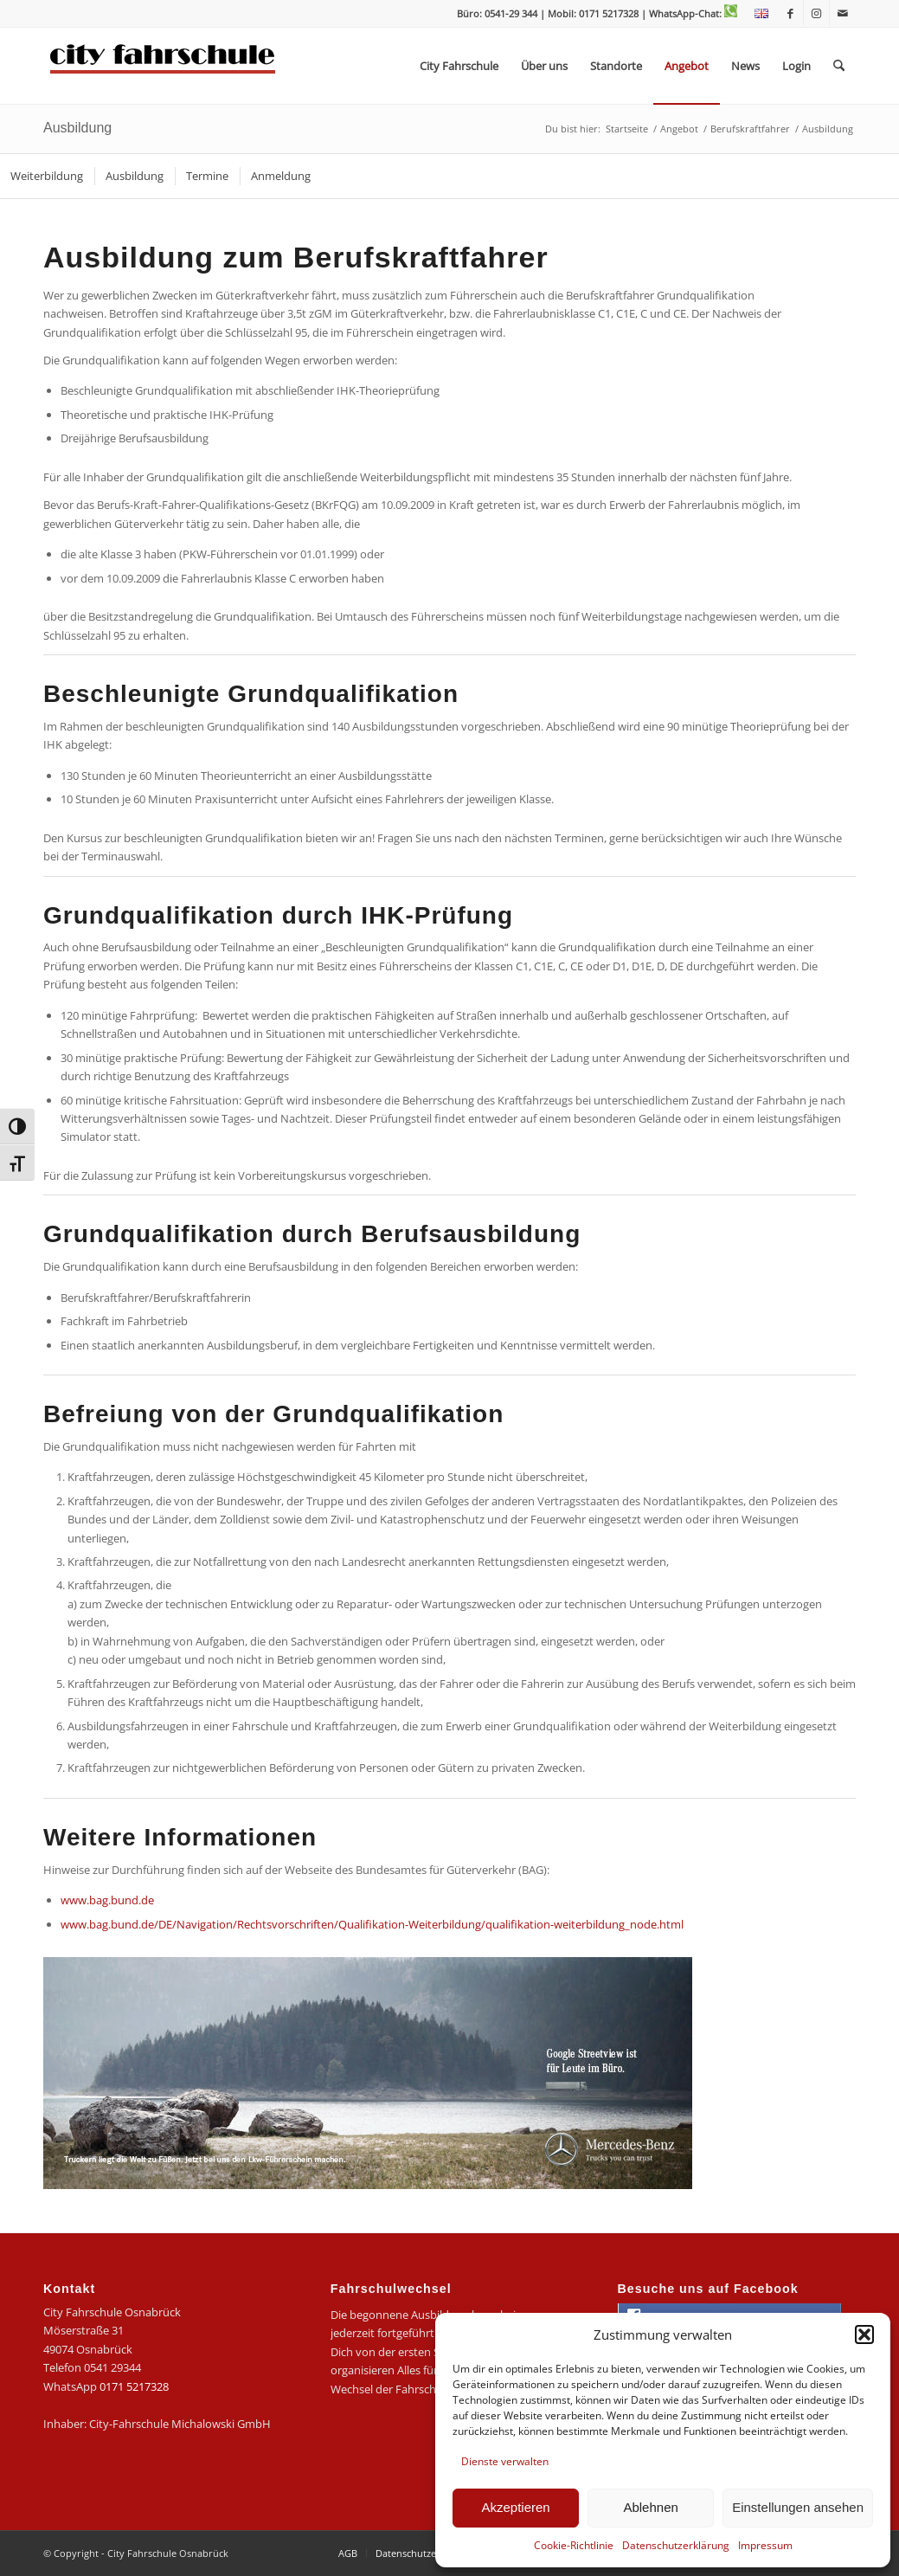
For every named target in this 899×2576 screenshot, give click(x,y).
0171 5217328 (134, 2386)
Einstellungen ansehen (798, 2507)
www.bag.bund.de (107, 1900)
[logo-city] (163, 66)
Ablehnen (650, 2507)
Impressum (765, 2545)
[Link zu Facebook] (790, 13)
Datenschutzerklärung (675, 2545)
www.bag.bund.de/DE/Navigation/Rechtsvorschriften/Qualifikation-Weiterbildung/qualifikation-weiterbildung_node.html (372, 1924)
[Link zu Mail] (843, 13)
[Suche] (839, 66)
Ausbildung (77, 127)
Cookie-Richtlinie (573, 2545)
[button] (864, 2334)
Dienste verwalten (505, 2461)
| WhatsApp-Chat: (689, 13)
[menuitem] (757, 14)
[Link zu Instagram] (816, 13)
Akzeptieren (515, 2507)
